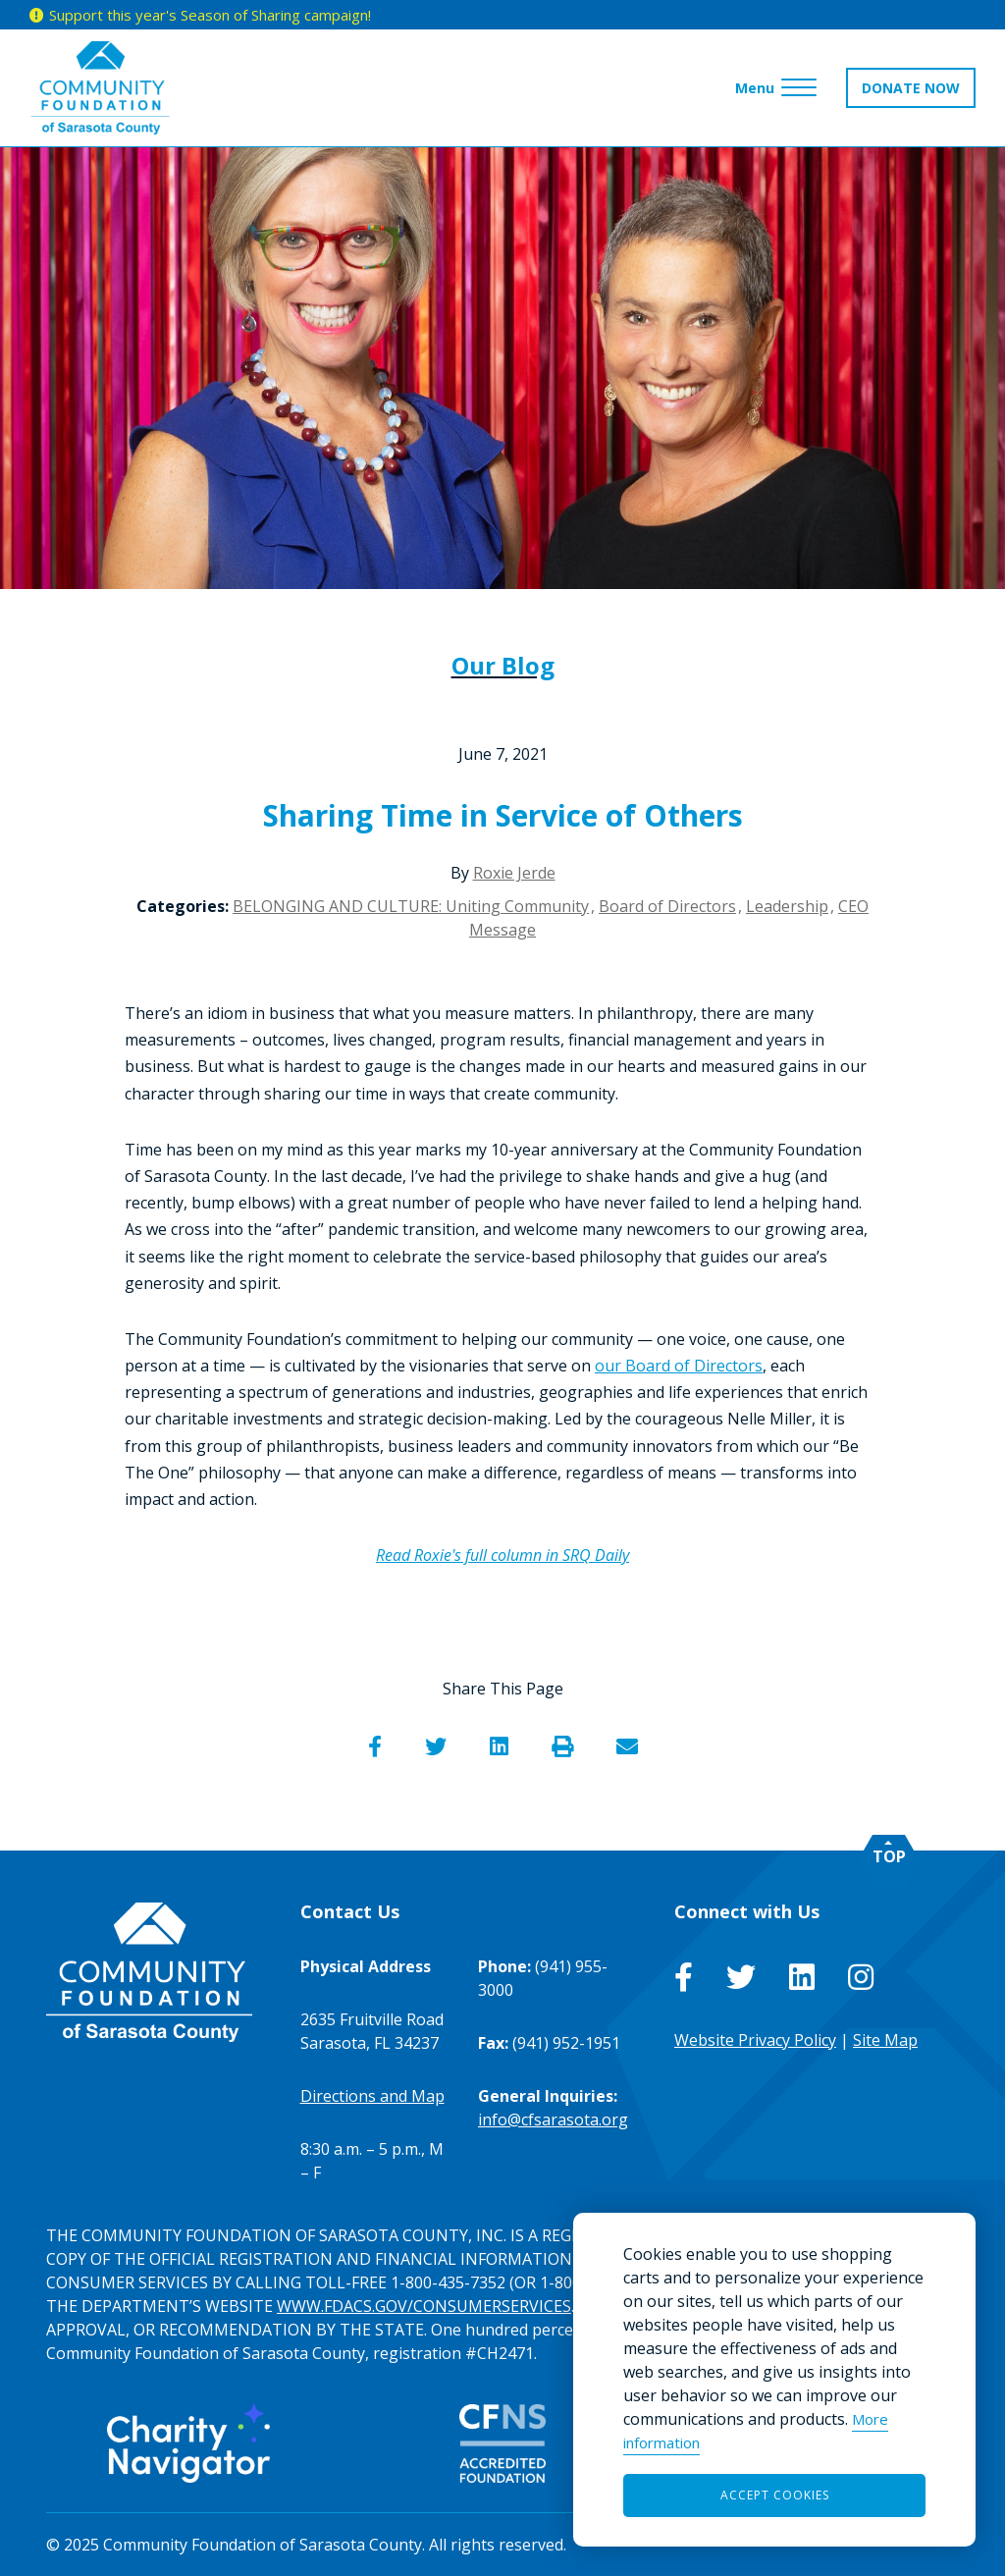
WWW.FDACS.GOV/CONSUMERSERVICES (424, 2306)
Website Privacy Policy (755, 2040)
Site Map (885, 2040)
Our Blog (503, 665)
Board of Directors (667, 906)
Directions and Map (372, 2096)
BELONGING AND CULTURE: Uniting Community (411, 906)
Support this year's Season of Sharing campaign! (210, 15)
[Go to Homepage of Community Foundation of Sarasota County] (100, 87)
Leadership (787, 906)
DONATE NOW (911, 88)
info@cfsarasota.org (553, 2119)
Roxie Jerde (514, 873)
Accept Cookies (774, 2495)
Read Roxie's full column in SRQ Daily (502, 1555)
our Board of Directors (679, 1365)
